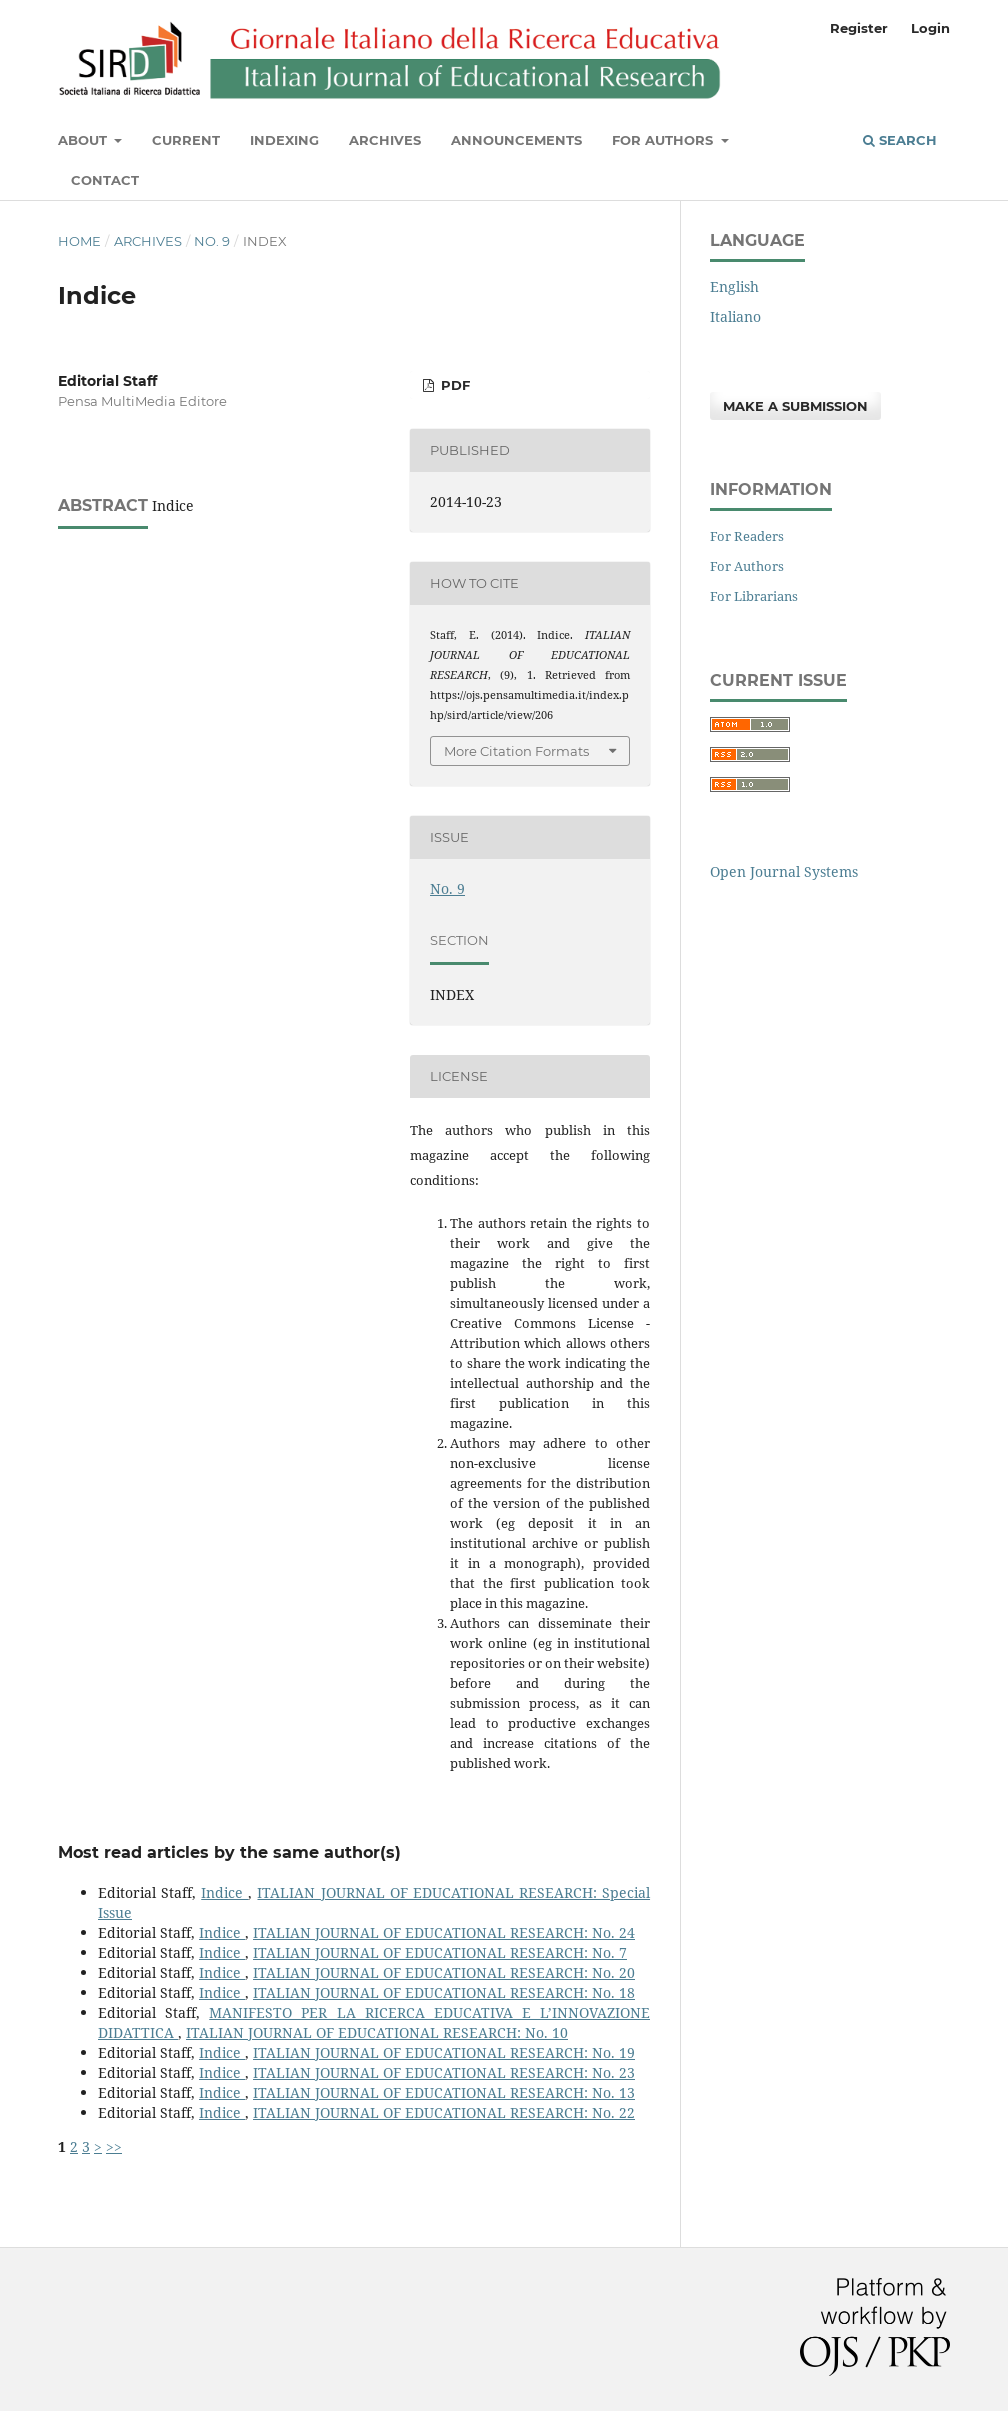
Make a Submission (795, 406)
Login (930, 28)
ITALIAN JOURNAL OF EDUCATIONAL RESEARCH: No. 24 (444, 1932)
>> (114, 2146)
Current (186, 140)
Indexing (284, 140)
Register (859, 28)
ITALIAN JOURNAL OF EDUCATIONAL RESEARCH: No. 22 (444, 2112)
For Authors (664, 140)
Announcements (516, 140)
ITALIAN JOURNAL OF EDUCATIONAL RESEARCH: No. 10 (377, 2032)
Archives (385, 140)
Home (79, 241)
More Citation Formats (516, 751)
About (84, 140)
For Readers (747, 536)
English (734, 286)
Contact (105, 180)
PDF (453, 385)
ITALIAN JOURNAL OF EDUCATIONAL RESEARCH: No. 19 (444, 2052)
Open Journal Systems (784, 871)
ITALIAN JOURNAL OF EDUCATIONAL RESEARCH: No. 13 (444, 2092)
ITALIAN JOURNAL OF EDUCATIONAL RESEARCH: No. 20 (444, 1972)
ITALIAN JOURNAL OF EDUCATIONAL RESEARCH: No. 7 (440, 1952)
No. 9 (212, 241)
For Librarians (754, 596)
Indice (224, 1892)
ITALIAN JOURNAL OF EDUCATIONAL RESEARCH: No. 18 (444, 1992)
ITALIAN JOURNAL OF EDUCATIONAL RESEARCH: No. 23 (444, 2072)
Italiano (735, 316)
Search (900, 140)
